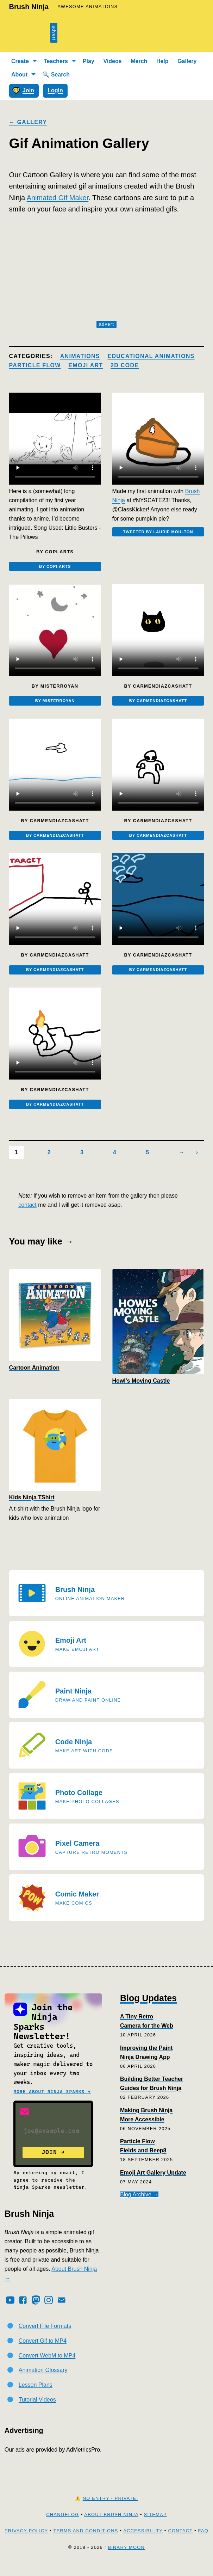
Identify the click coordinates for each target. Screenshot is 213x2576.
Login (55, 90)
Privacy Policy (26, 2542)
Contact (180, 2542)
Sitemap (155, 2525)
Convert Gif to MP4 (43, 2352)
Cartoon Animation (34, 1379)
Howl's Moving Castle (141, 1392)
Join (23, 90)
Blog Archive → (139, 2206)
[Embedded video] (55, 439)
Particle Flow (35, 365)
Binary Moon (126, 2558)
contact (27, 1216)
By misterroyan (55, 704)
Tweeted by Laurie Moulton (158, 533)
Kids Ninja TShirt (32, 1509)
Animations (80, 356)
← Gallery (28, 122)
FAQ (203, 2542)
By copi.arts (55, 567)
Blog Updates (148, 2009)
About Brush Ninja (111, 2525)
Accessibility (143, 2542)
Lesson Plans (35, 2396)
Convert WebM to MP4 (47, 2366)
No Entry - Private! (110, 2509)
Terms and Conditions (85, 2542)
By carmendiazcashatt (158, 704)
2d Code (125, 365)
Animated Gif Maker (58, 198)
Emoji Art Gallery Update (153, 2184)
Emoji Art (85, 365)
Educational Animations (150, 356)
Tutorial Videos (37, 2411)
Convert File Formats (45, 2337)
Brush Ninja (29, 7)
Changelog (62, 2525)
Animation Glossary (43, 2381)
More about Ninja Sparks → (51, 2102)
